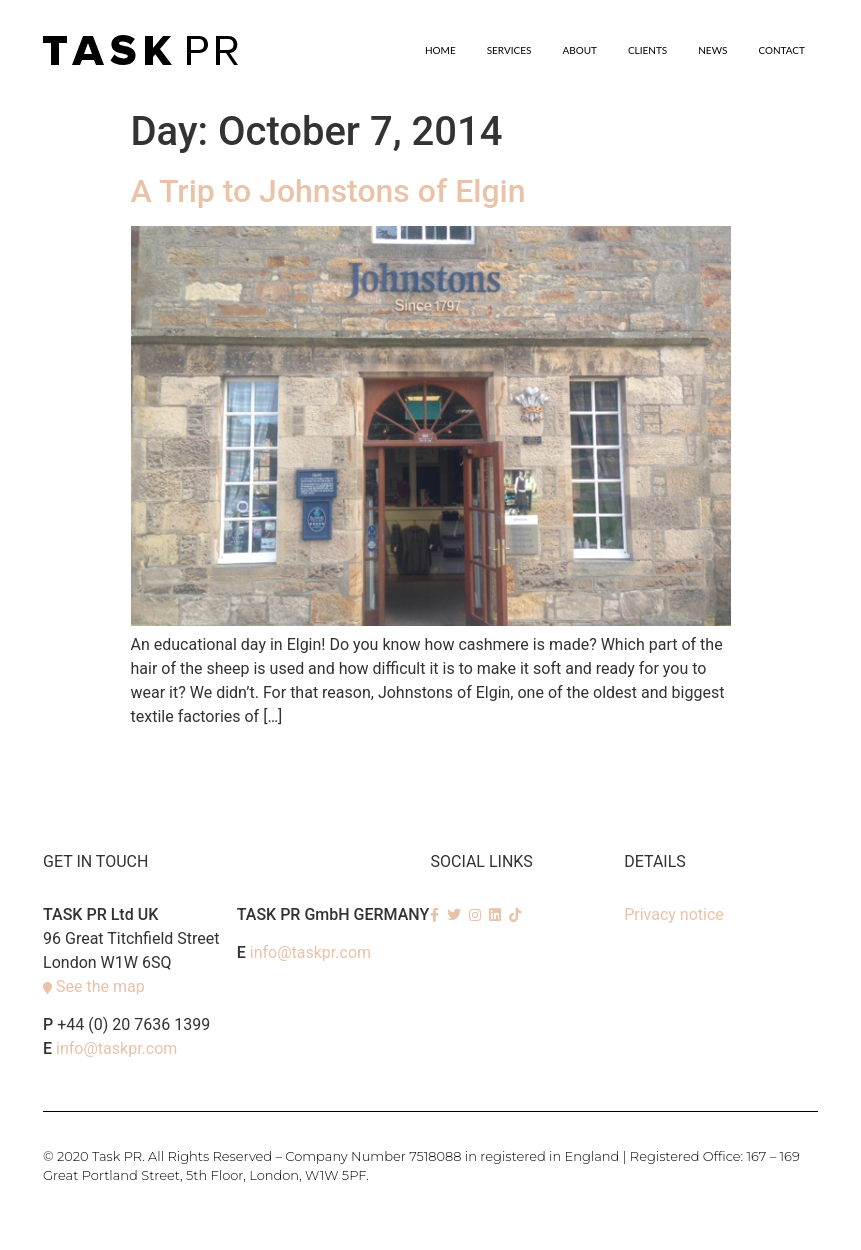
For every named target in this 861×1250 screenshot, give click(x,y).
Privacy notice (674, 914)
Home (440, 50)
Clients (647, 50)
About (579, 50)
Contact (781, 50)
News (712, 50)
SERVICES (509, 50)
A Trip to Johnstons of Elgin (328, 191)
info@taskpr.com (116, 1048)
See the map (100, 986)
